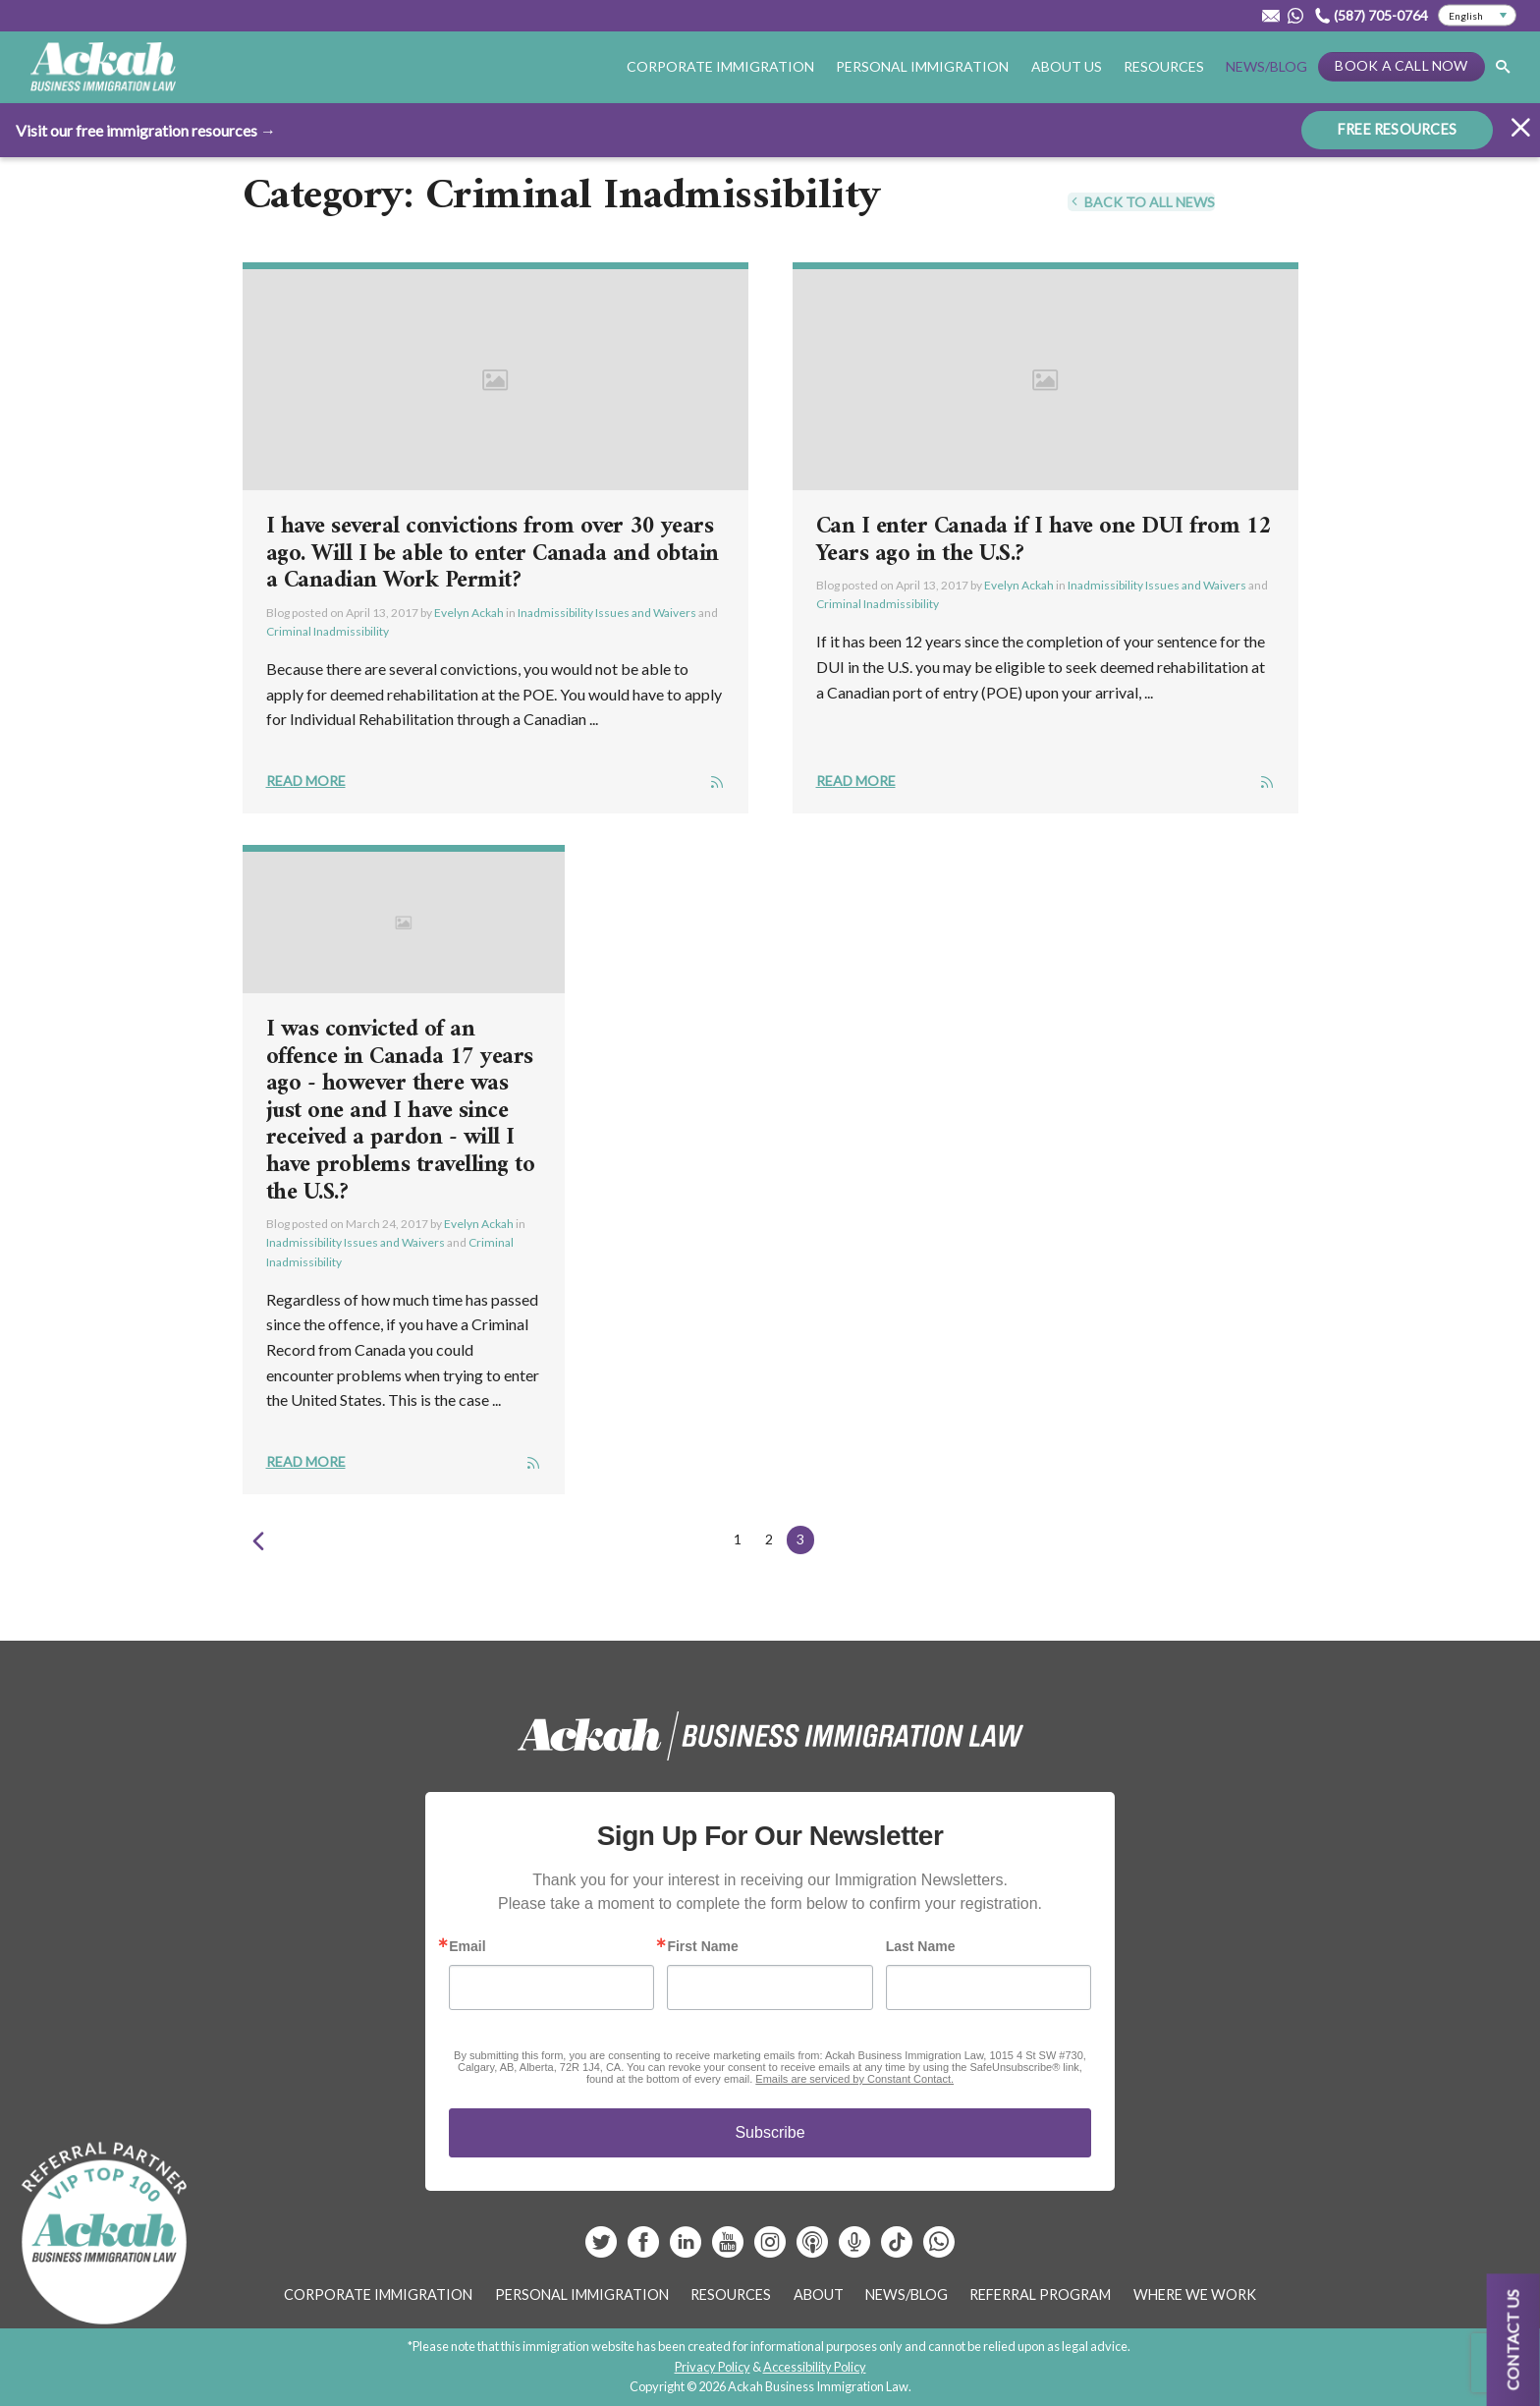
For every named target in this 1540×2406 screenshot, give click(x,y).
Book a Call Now (1401, 65)
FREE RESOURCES (1397, 128)
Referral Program (1040, 2294)
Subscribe (769, 2132)
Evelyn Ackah (469, 612)
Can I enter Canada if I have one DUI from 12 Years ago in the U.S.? (1043, 540)
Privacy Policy (712, 2367)
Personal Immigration (922, 66)
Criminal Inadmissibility (327, 631)
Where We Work (1194, 2294)
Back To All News (1141, 202)
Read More (306, 780)
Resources (1164, 66)
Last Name (921, 1946)
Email (467, 1946)
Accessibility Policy (814, 2367)
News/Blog (1266, 66)
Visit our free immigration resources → (146, 129)
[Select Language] (1477, 16)
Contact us (1513, 2339)
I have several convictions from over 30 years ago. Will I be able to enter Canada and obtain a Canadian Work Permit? (492, 553)
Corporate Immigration (720, 66)
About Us (1066, 66)
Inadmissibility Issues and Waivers (607, 612)
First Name (702, 1946)
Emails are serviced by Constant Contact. (854, 2079)
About (819, 2294)
